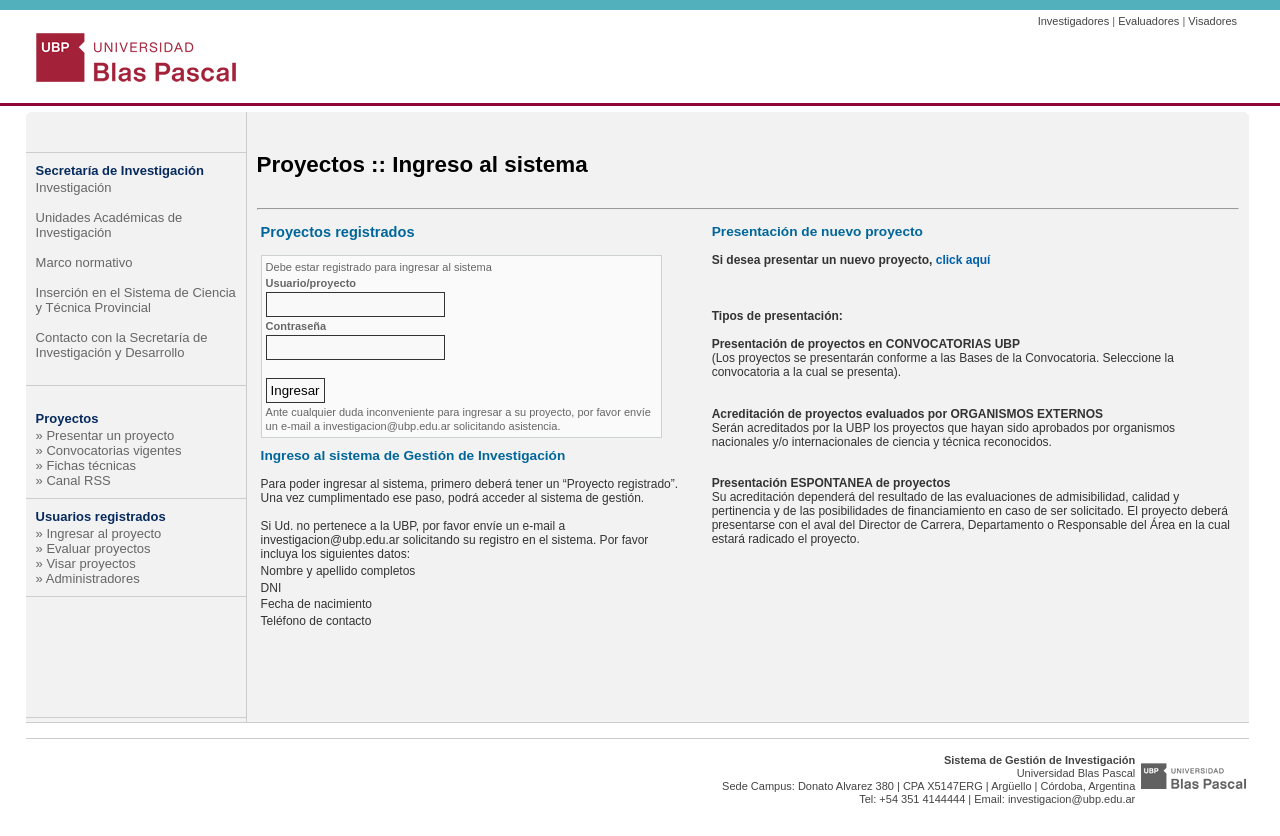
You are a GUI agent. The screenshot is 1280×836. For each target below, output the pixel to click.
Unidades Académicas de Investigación (109, 225)
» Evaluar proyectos (93, 548)
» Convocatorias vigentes (109, 450)
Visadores (1212, 21)
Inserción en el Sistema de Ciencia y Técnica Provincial (136, 300)
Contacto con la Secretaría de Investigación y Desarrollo (122, 345)
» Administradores (88, 578)
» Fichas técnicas (86, 465)
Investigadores (1074, 21)
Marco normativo (84, 262)
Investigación (74, 187)
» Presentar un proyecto (105, 435)
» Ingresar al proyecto (99, 533)
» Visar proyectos (86, 563)
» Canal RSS (73, 480)
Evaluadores (1148, 21)
